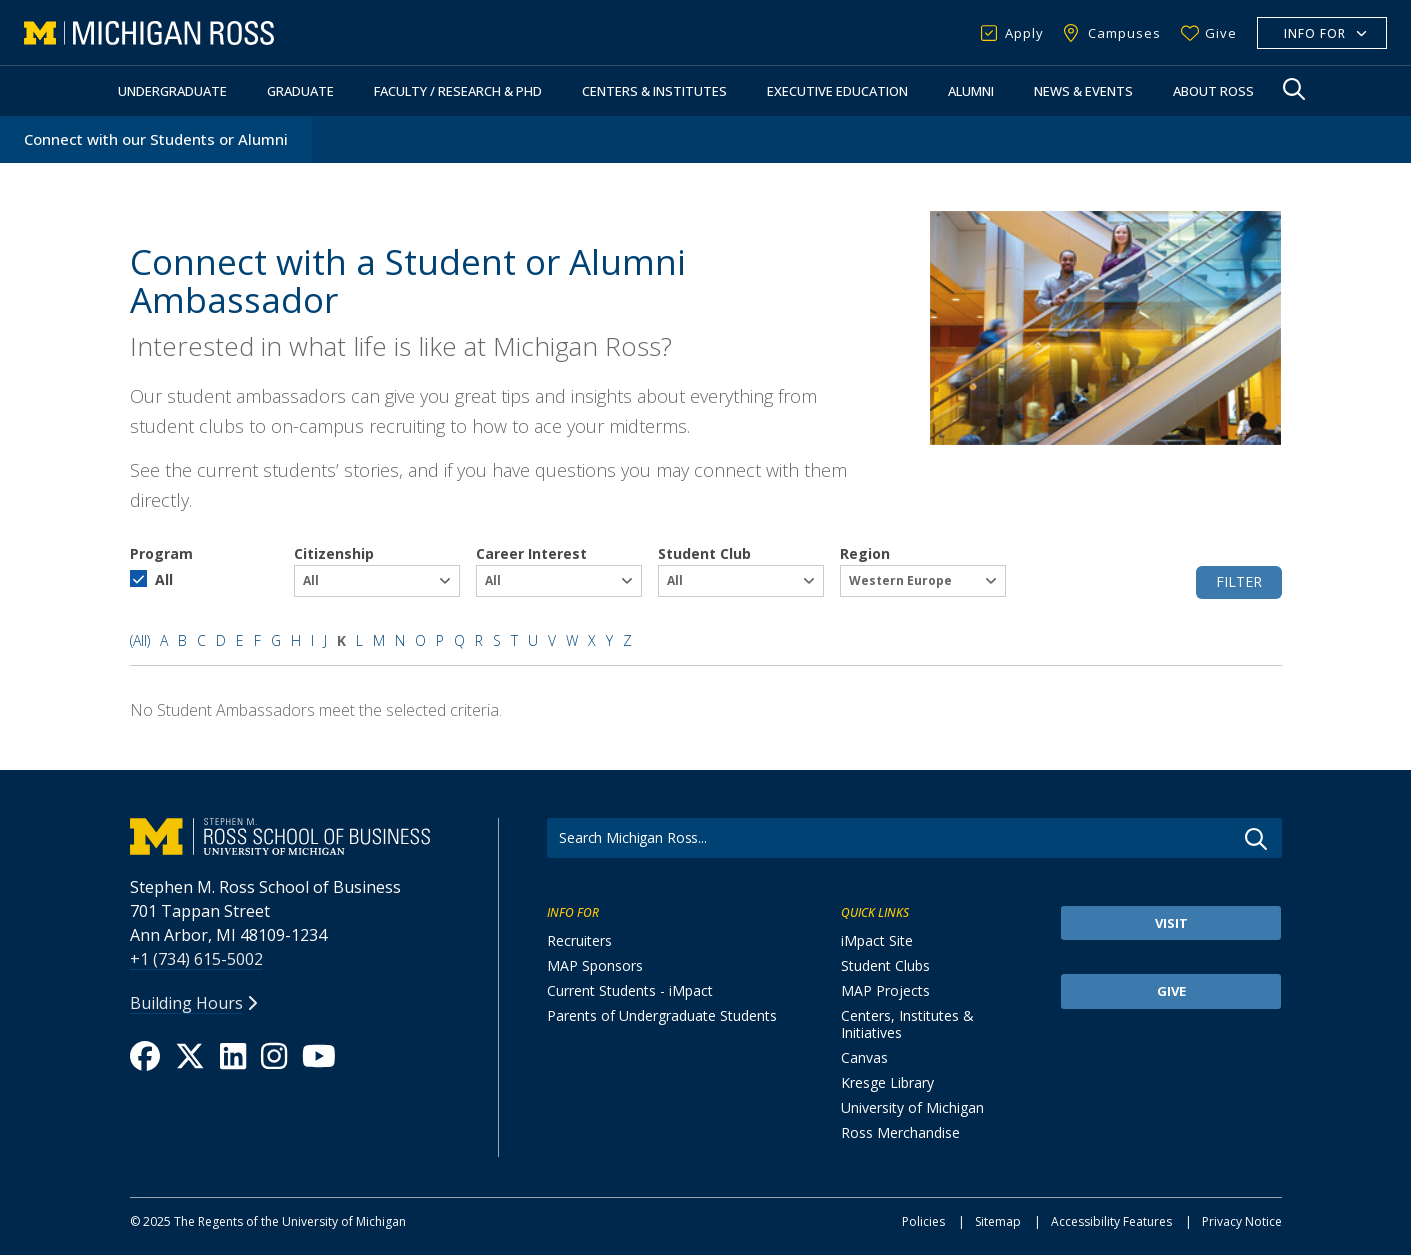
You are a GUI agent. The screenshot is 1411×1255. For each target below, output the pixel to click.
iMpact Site (877, 940)
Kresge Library (887, 1082)
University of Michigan (912, 1107)
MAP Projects (885, 990)
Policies (923, 1221)
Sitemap (998, 1221)
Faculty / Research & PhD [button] (458, 91)
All (164, 579)
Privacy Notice (1242, 1221)
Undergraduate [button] (172, 91)
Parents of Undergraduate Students (662, 1015)
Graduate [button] (300, 91)
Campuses (1124, 33)
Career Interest (531, 553)
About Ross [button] (1213, 91)
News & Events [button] (1083, 91)
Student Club (704, 553)
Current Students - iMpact (630, 990)
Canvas (864, 1057)
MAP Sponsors (595, 965)
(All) (140, 640)
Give (1221, 33)
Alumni (971, 91)
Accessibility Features (1111, 1221)
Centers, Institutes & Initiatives (907, 1024)
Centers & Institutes (654, 91)
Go (1256, 839)
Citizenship (334, 553)
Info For (1315, 33)
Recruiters (579, 940)
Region (865, 553)
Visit (1171, 923)
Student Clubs (885, 965)
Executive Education (837, 91)
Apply (1024, 33)
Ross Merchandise (900, 1132)
